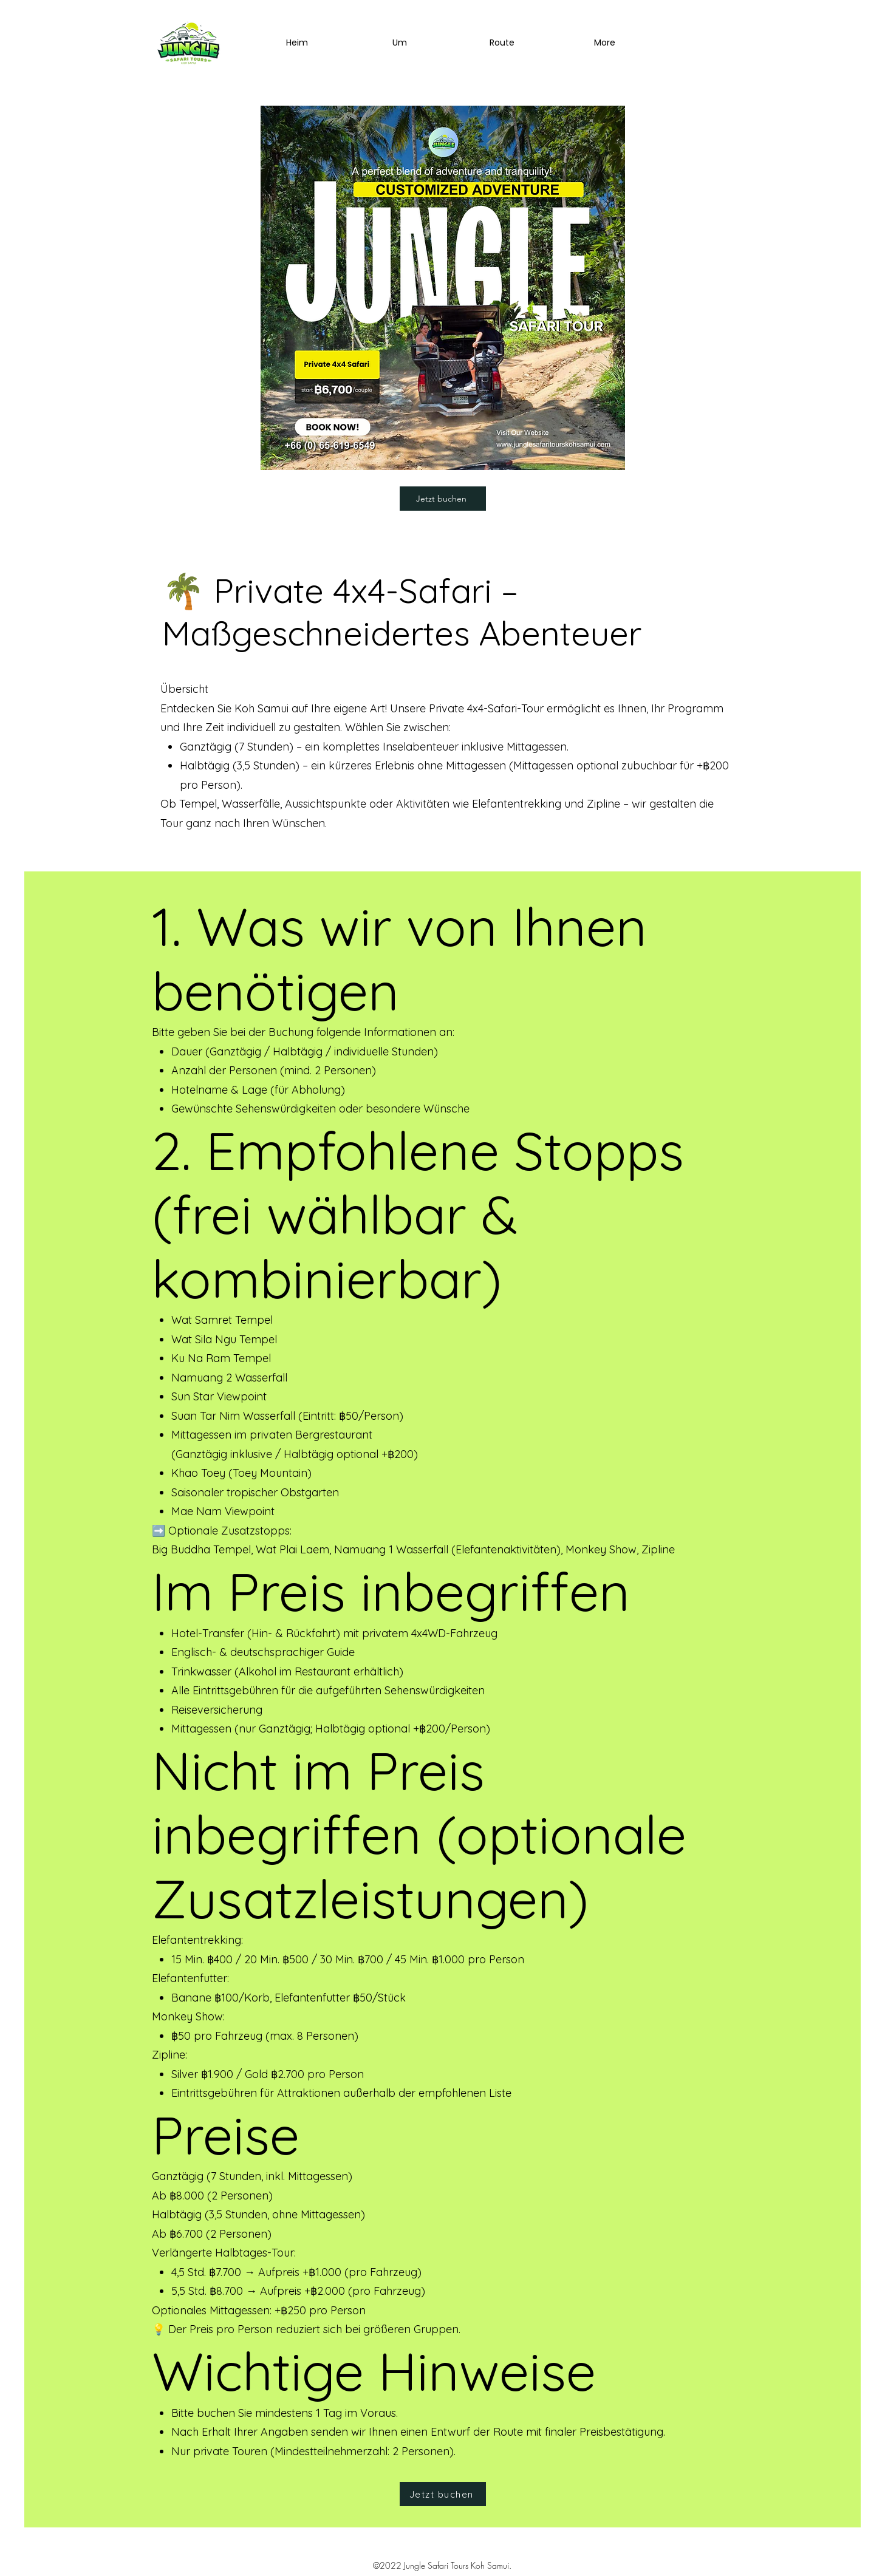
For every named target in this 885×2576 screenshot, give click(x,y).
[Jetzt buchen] (443, 498)
